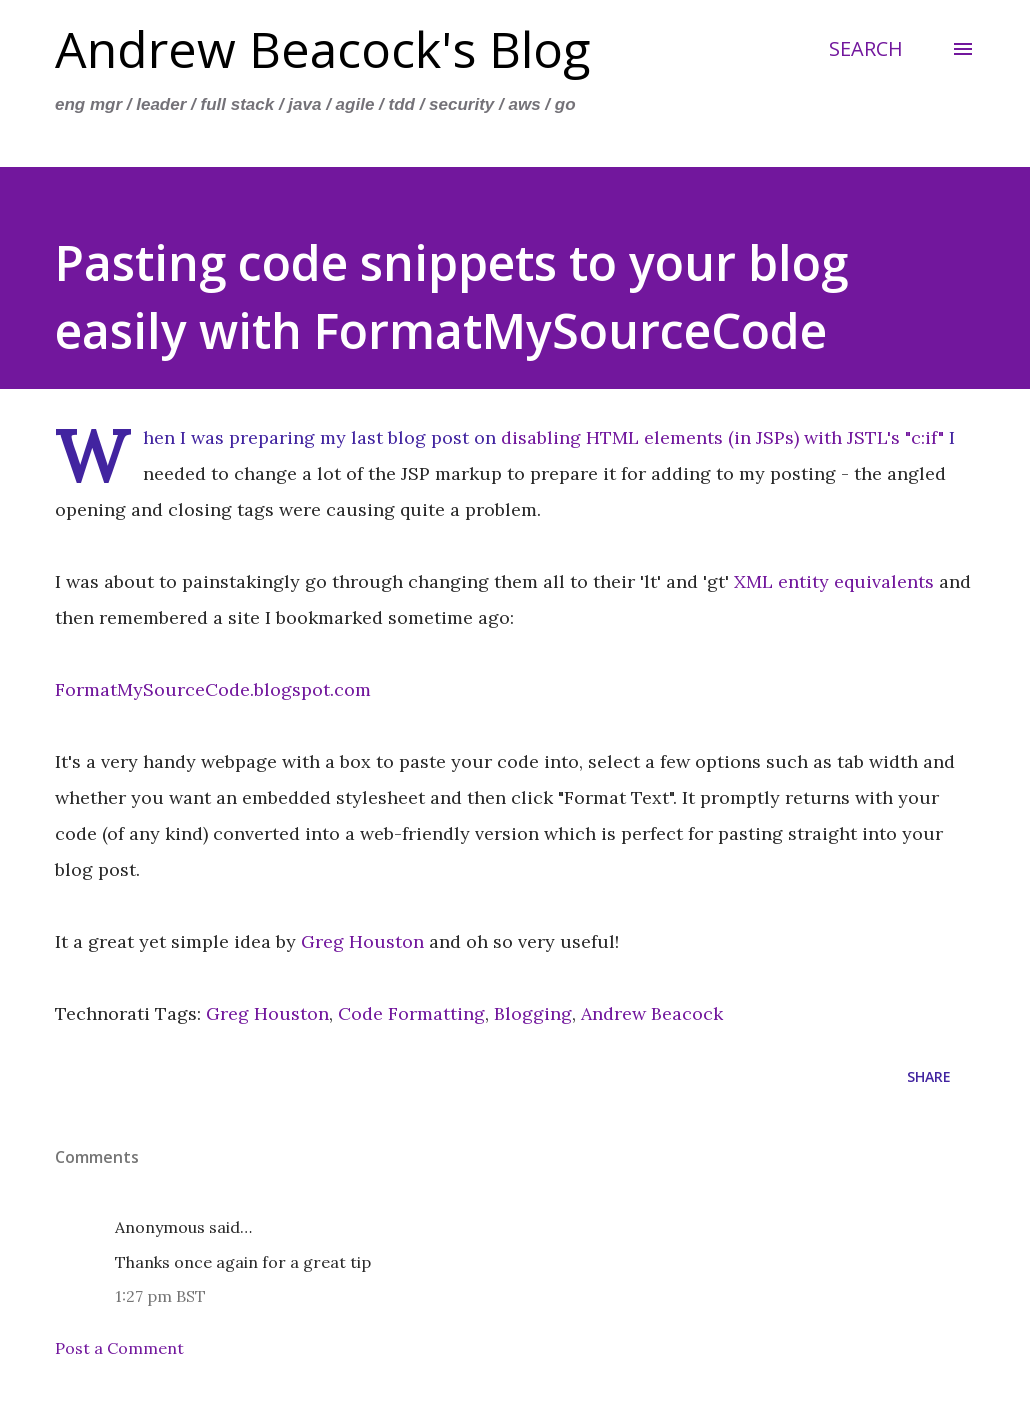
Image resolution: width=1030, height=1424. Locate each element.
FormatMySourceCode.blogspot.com (213, 689)
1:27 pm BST (160, 1296)
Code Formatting (411, 1013)
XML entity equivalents (834, 581)
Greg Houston (362, 941)
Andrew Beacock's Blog (323, 49)
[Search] (866, 49)
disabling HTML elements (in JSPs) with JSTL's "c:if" (722, 437)
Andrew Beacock (652, 1013)
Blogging (533, 1013)
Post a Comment (119, 1348)
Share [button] (929, 1076)
